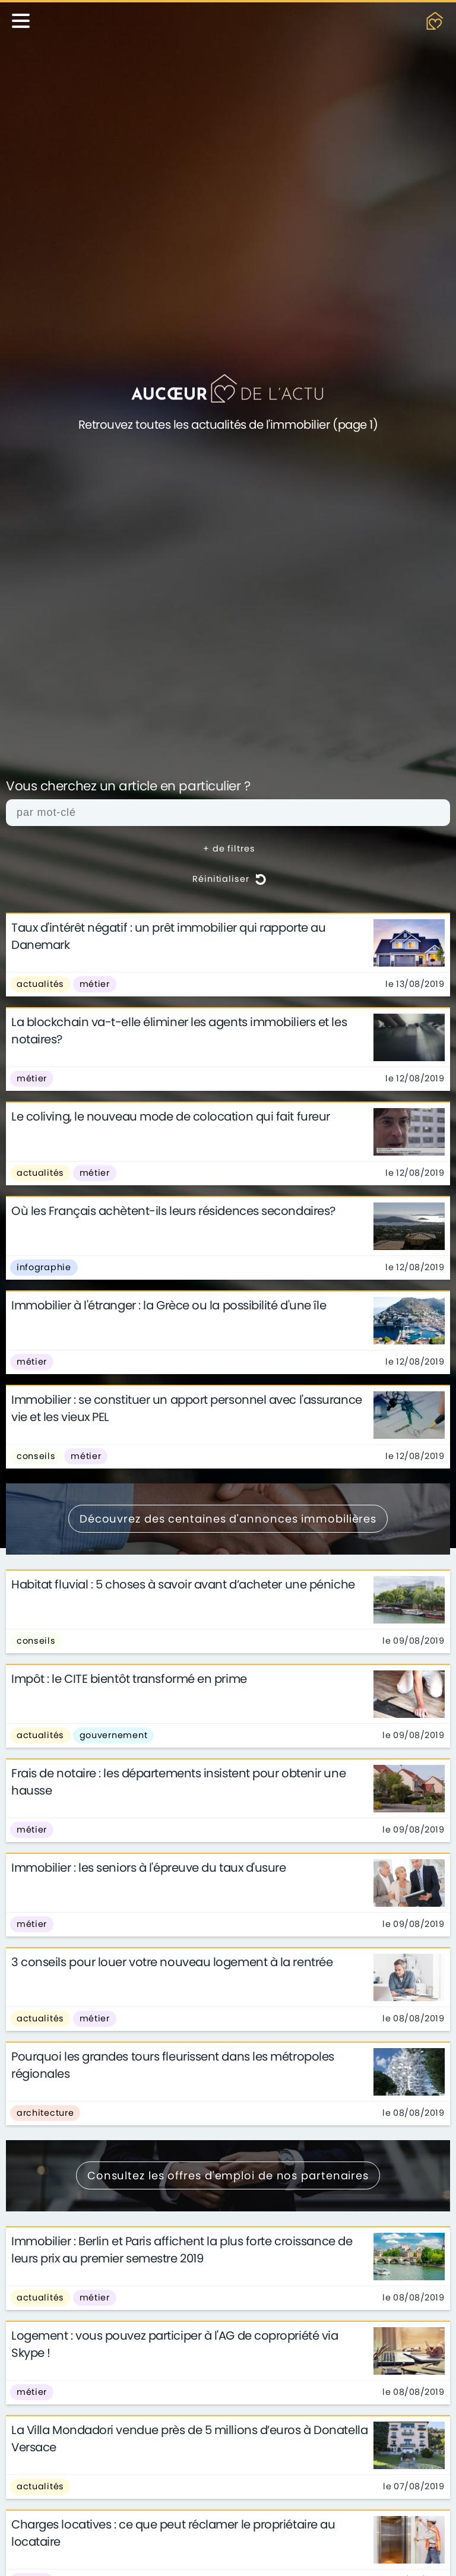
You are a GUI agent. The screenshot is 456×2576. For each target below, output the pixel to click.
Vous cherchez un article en (128, 786)
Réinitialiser (229, 879)
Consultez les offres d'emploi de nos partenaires (228, 2175)
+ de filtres (229, 849)
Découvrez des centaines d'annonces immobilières (228, 1518)
